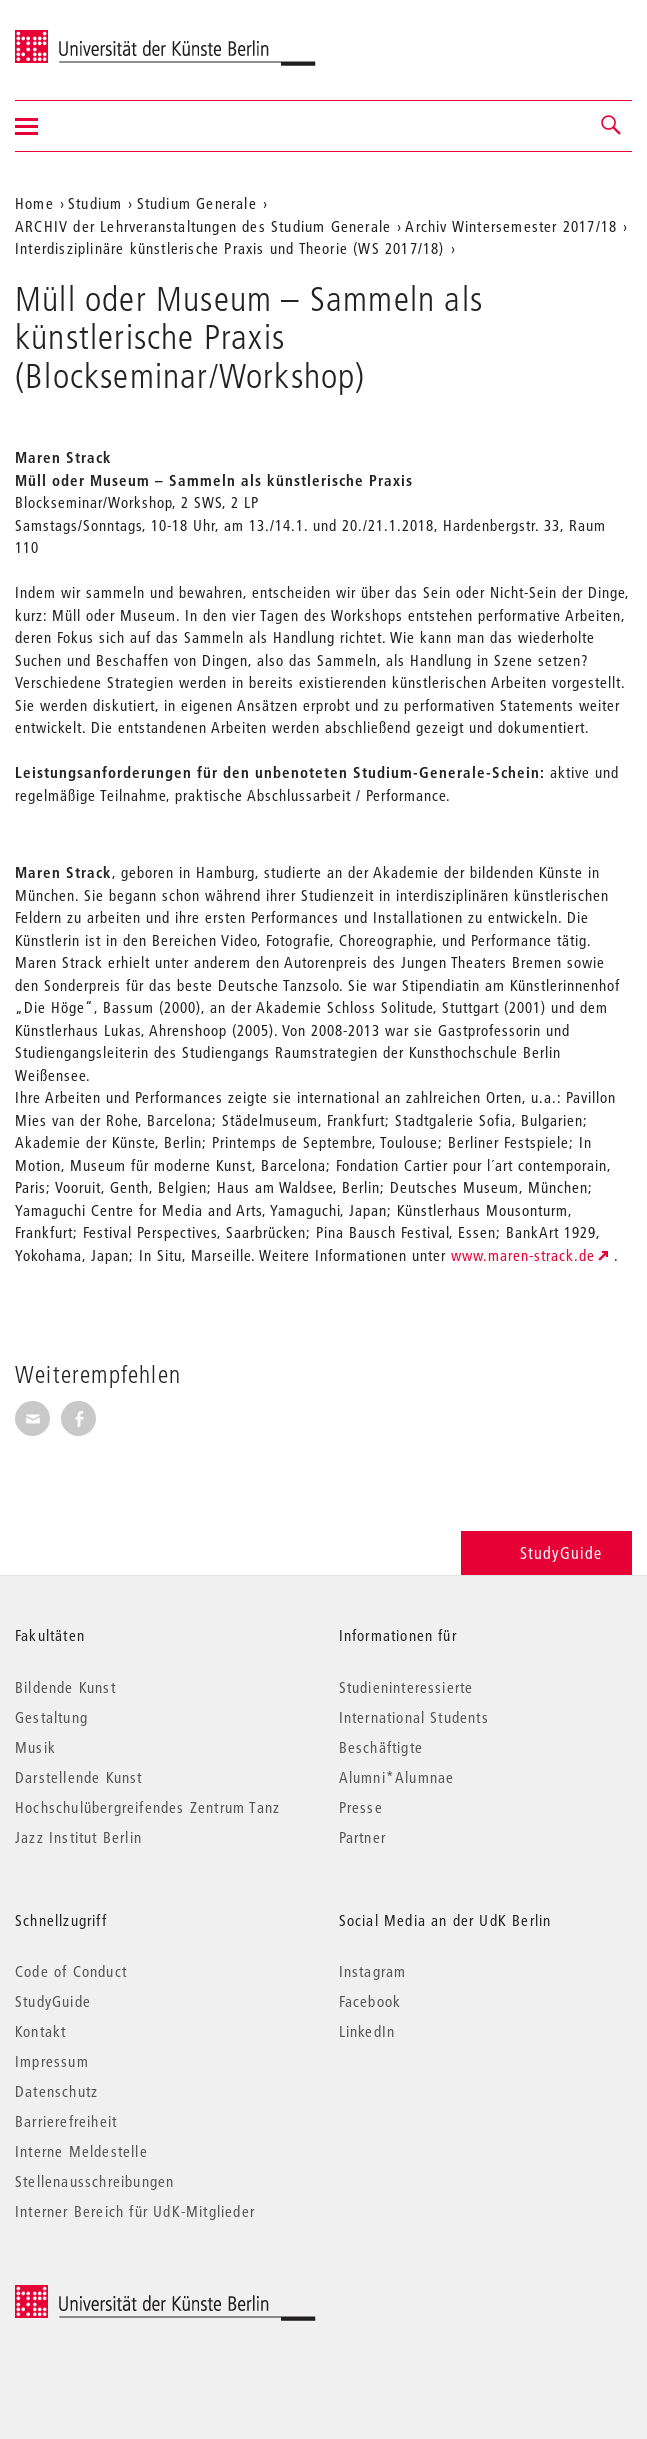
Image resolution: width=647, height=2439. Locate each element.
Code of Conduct (71, 1971)
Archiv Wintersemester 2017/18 (511, 226)
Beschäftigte (381, 1747)
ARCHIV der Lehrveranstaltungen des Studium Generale (203, 226)
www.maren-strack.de (523, 1255)
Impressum (52, 2061)
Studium (95, 203)
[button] (612, 126)
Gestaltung (51, 1717)
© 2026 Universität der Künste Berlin (119, 2295)
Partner (362, 1837)
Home (34, 203)
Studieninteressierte (406, 1687)
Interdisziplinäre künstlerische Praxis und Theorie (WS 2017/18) (230, 248)
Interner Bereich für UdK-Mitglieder (135, 2211)
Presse (361, 1807)
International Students (414, 1717)
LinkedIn (367, 2031)
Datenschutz (56, 2091)
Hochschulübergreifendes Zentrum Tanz (147, 1807)
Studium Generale (197, 203)
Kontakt (40, 2031)
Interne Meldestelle (81, 2151)
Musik (35, 1747)
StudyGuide (546, 1552)
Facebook (370, 2001)
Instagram (373, 1971)
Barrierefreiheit (66, 2121)
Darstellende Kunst (79, 1777)
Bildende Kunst (65, 1687)
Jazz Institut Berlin (78, 1837)
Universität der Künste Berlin (93, 37)
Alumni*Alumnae (397, 1777)
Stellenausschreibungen (94, 2181)
